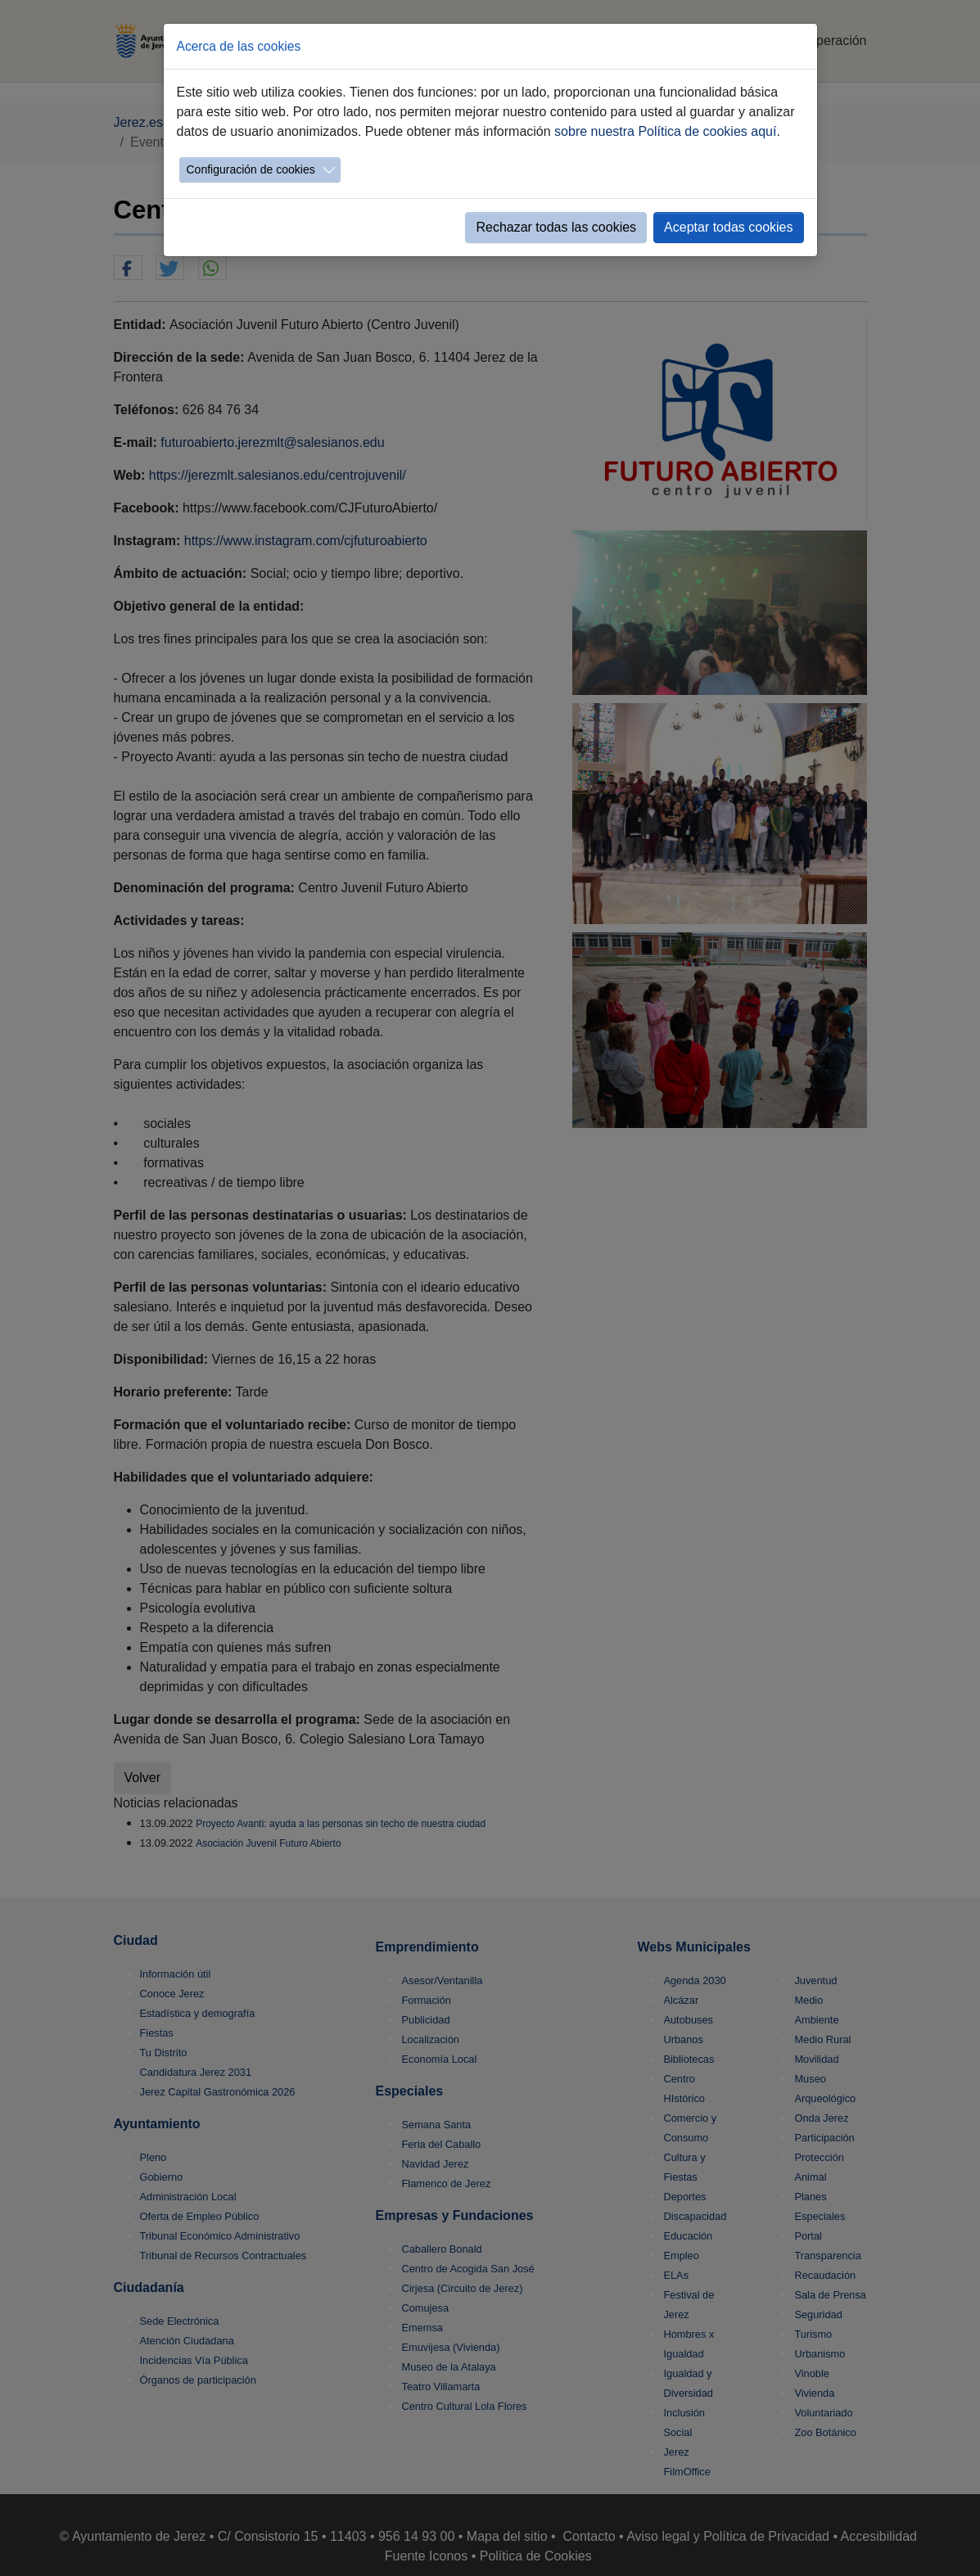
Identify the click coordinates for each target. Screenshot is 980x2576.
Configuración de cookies (251, 169)
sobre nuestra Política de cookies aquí (665, 131)
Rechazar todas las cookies (556, 227)
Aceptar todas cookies (728, 227)
